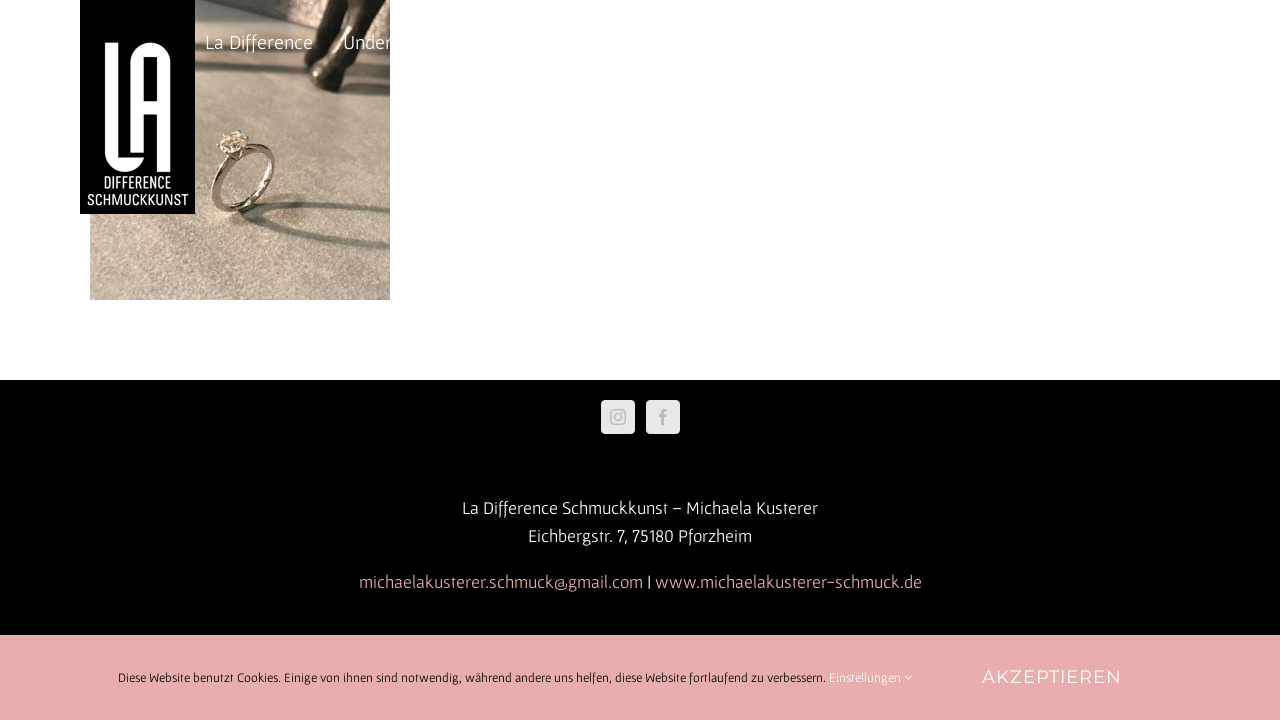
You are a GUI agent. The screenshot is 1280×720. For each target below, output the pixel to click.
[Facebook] (663, 417)
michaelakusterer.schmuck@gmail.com (501, 581)
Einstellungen (870, 677)
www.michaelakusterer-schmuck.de (788, 581)
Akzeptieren (1052, 677)
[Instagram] (618, 417)
